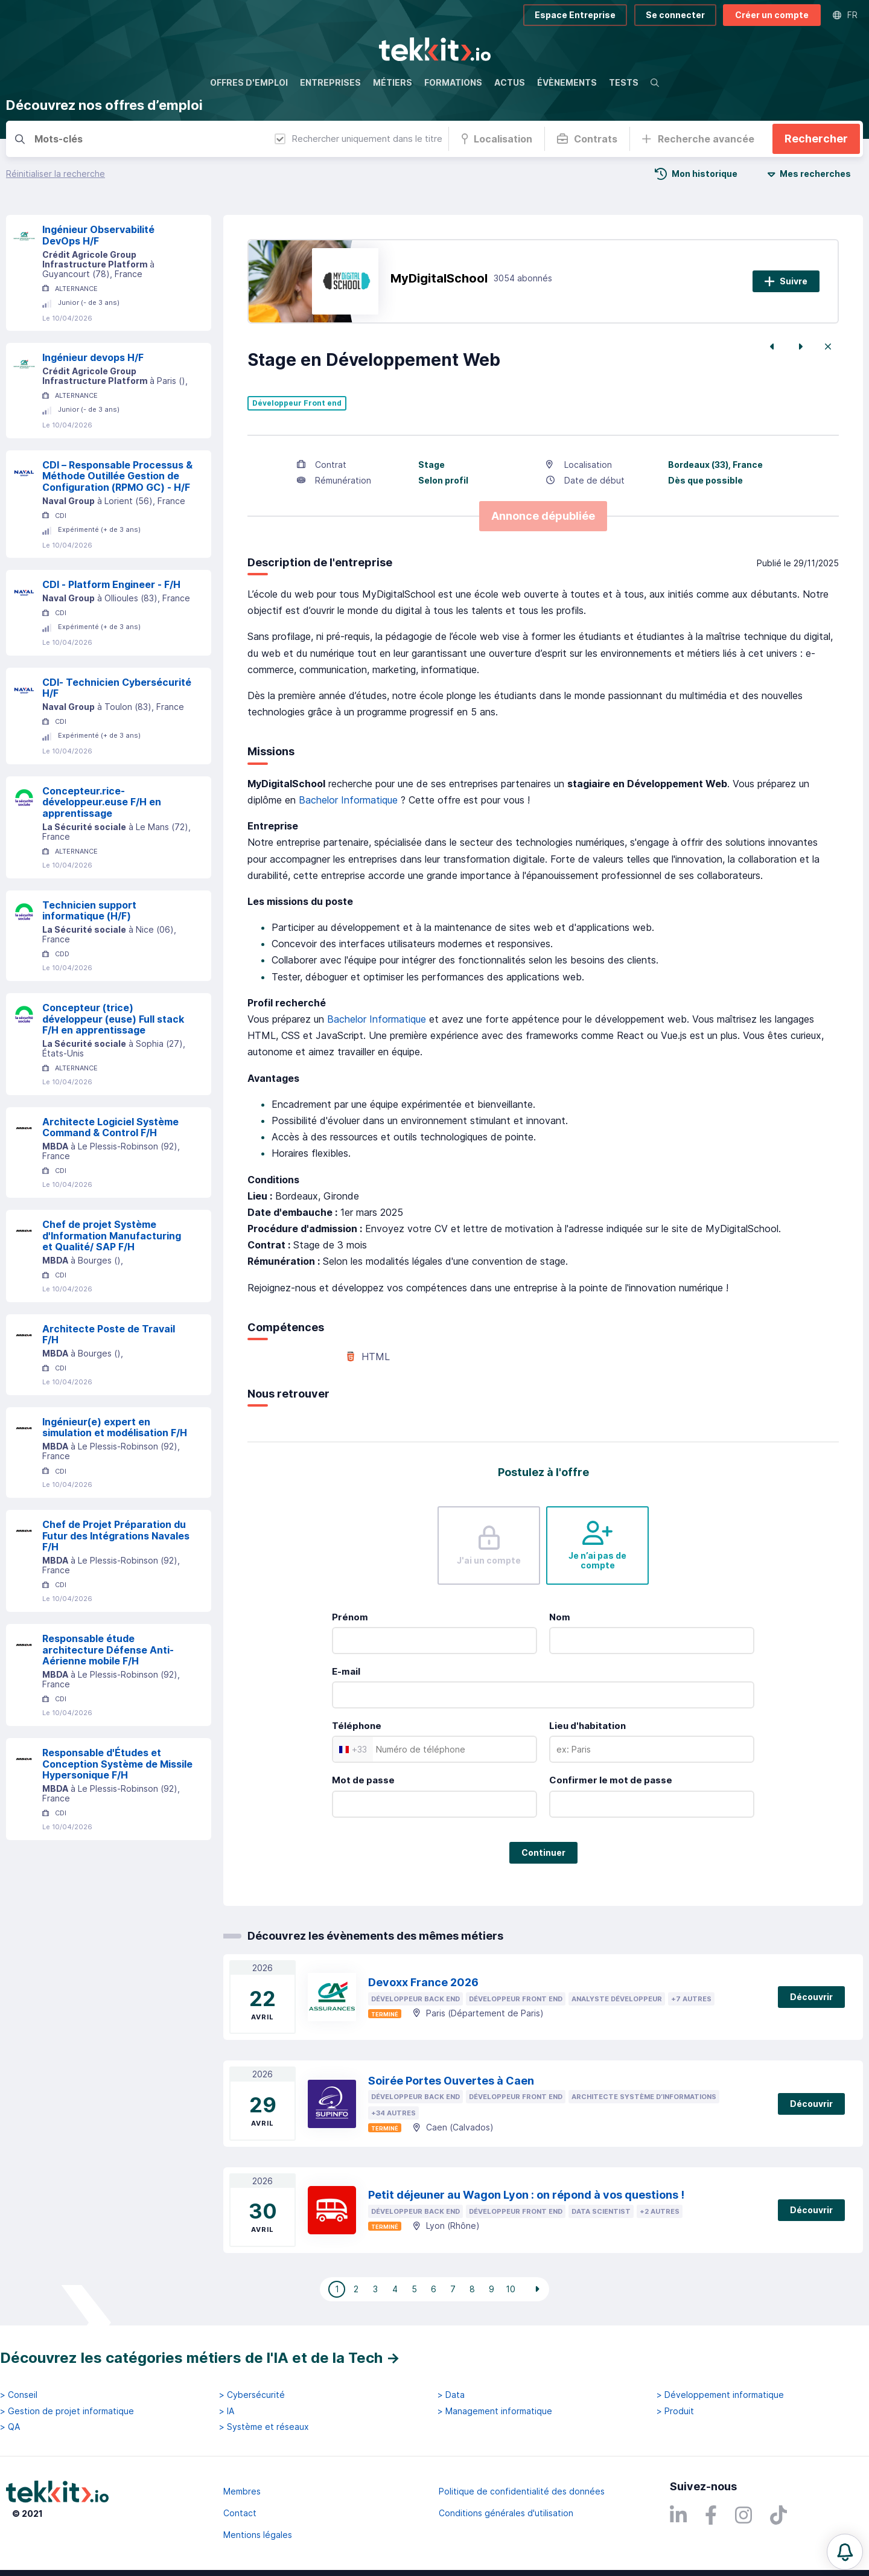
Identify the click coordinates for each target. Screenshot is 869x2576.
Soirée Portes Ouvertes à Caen (451, 2080)
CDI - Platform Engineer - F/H (111, 584)
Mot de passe (363, 1780)
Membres (242, 2491)
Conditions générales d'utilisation (506, 2513)
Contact (239, 2513)
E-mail (346, 1671)
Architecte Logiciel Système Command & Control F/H (110, 1127)
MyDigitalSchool (439, 278)
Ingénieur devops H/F (93, 357)
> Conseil (18, 2395)
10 (510, 2289)
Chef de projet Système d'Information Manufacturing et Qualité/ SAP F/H (111, 1235)
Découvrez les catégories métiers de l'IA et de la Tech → (200, 2358)
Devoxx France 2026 (423, 1982)
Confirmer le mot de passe (610, 1780)
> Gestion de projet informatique (67, 2411)
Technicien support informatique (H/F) (89, 910)
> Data (451, 2395)
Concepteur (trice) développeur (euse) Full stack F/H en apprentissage (113, 1019)
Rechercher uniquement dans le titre (358, 138)
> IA (226, 2411)
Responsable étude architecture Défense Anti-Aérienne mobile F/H (108, 1649)
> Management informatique (495, 2411)
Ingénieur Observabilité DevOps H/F (98, 235)
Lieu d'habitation (587, 1726)
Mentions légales (257, 2535)
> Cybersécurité (252, 2395)
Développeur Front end (297, 403)
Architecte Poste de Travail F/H (108, 1334)
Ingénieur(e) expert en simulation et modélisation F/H (114, 1427)
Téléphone (356, 1726)
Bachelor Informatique (348, 800)
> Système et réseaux (264, 2427)
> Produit (675, 2411)
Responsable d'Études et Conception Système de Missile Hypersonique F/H (117, 1764)
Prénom (350, 1617)
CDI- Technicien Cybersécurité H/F (116, 688)
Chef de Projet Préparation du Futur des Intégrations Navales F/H (115, 1535)
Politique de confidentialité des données (522, 2491)
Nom (559, 1617)
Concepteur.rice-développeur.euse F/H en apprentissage (101, 802)
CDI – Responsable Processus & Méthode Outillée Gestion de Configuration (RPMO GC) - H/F (117, 476)
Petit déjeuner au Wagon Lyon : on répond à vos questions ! (526, 2194)
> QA (10, 2427)
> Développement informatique (720, 2395)
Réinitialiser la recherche (55, 173)
